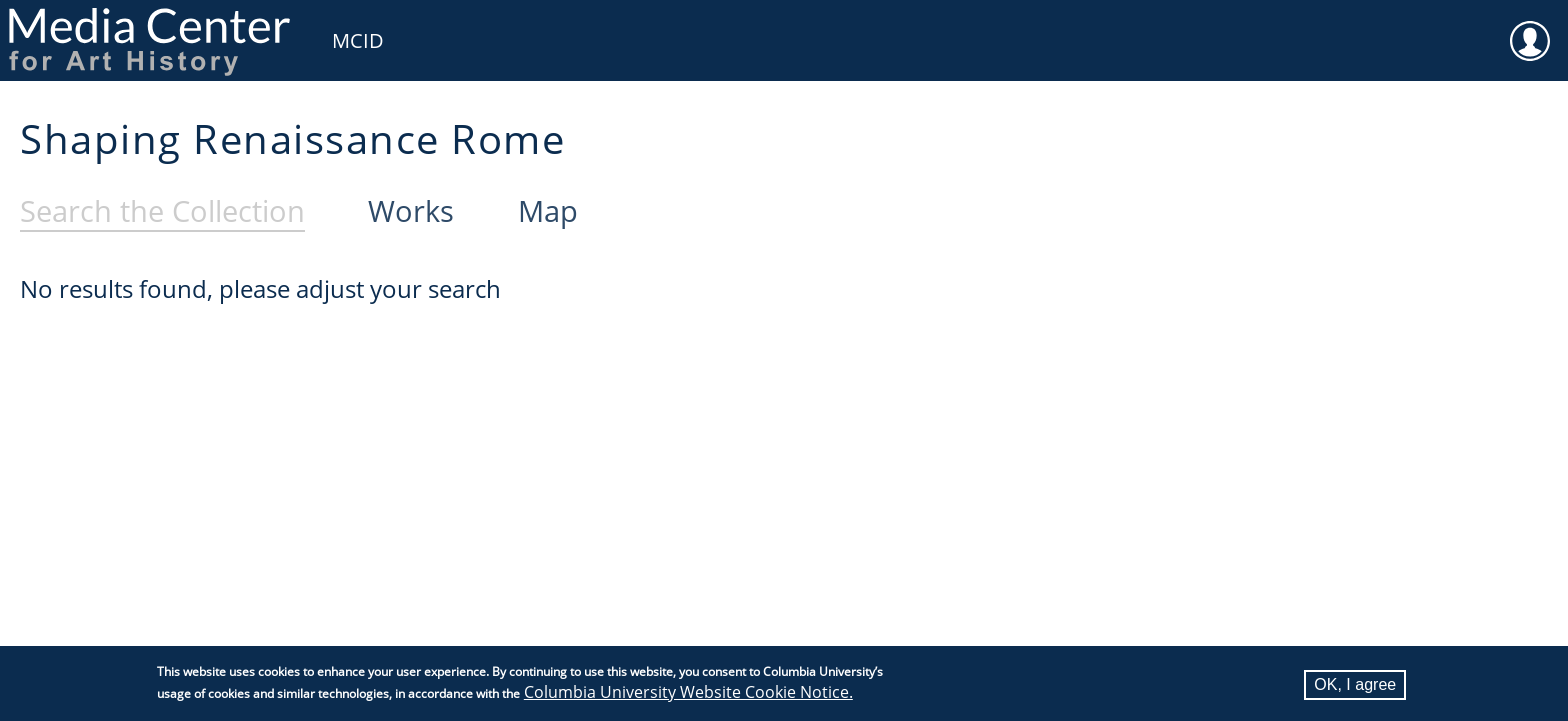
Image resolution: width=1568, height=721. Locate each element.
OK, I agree (1355, 685)
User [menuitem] (1530, 28)
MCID (358, 40)
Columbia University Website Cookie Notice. (688, 693)
